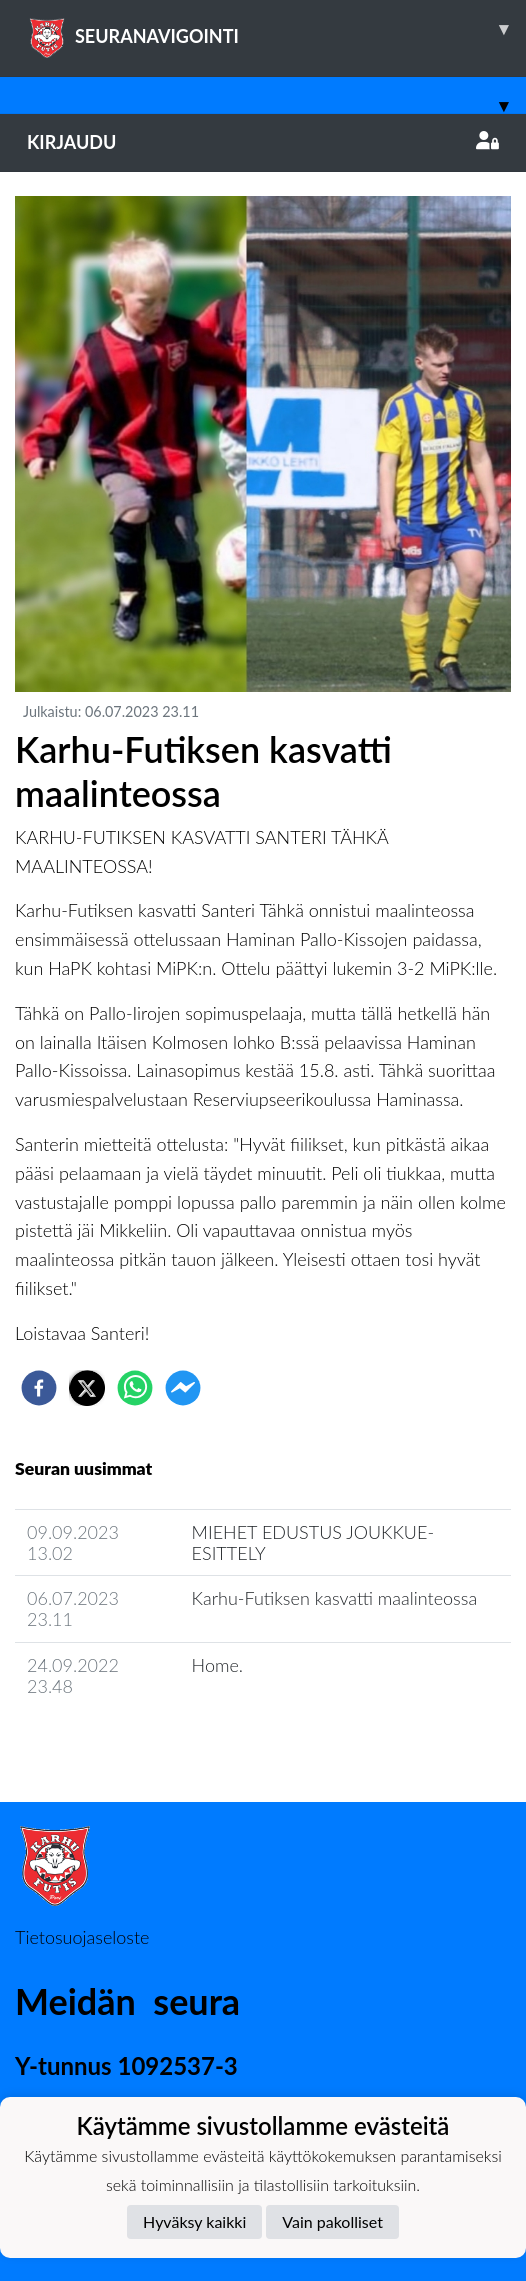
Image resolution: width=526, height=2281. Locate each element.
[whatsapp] (135, 1388)
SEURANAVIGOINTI (276, 29)
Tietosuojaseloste (82, 1937)
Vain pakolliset (332, 2221)
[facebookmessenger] (183, 1388)
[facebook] (39, 1388)
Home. (217, 1665)
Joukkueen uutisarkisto (117, 1742)
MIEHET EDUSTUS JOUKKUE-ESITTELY (313, 1542)
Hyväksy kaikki (194, 2221)
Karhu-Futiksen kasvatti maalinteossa (335, 1598)
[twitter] (87, 1388)
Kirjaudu (263, 142)
